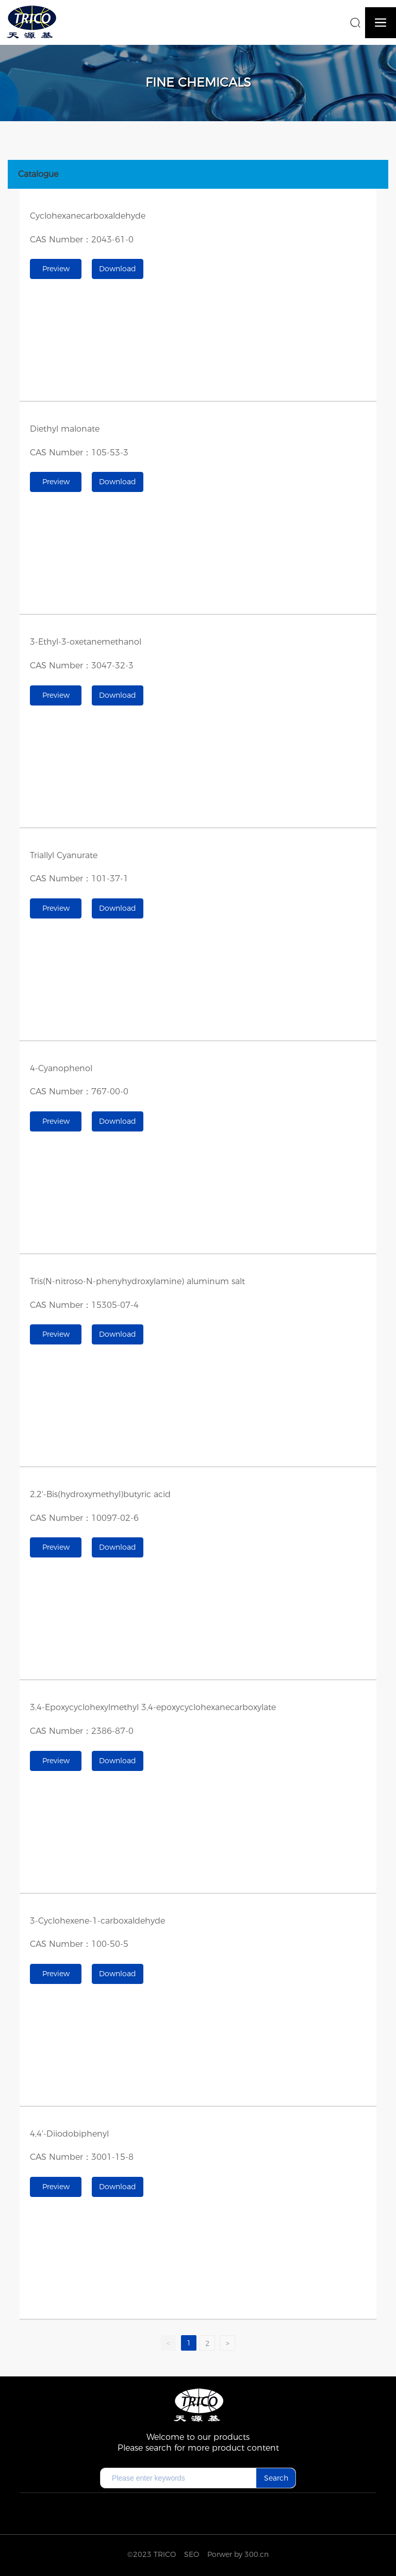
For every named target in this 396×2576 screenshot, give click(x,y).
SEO (191, 2554)
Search (276, 2478)
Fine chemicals (198, 81)
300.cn (256, 2554)
